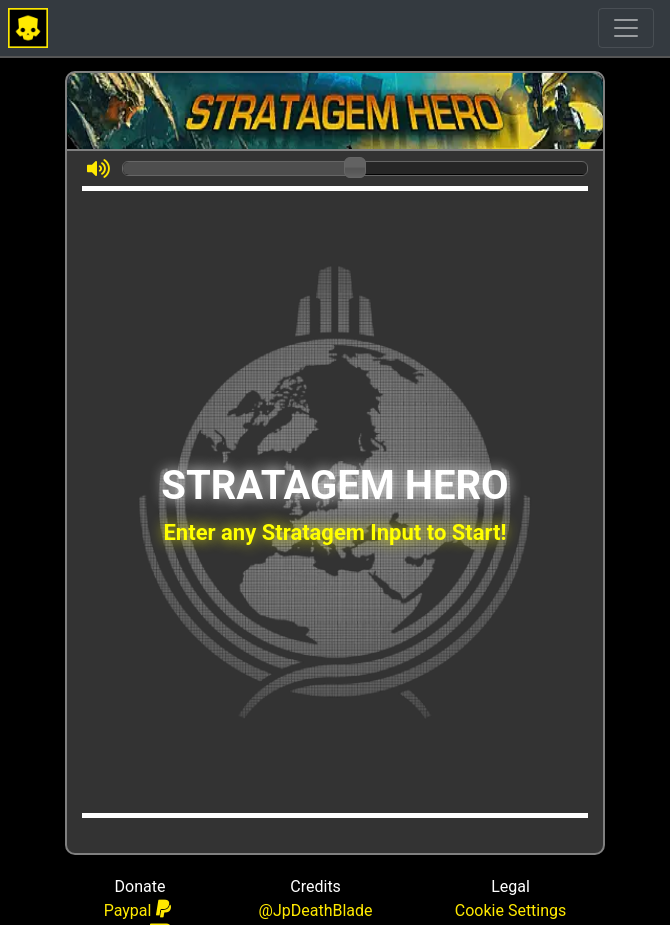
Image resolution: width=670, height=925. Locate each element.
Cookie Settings (511, 910)
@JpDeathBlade (316, 910)
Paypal (138, 909)
